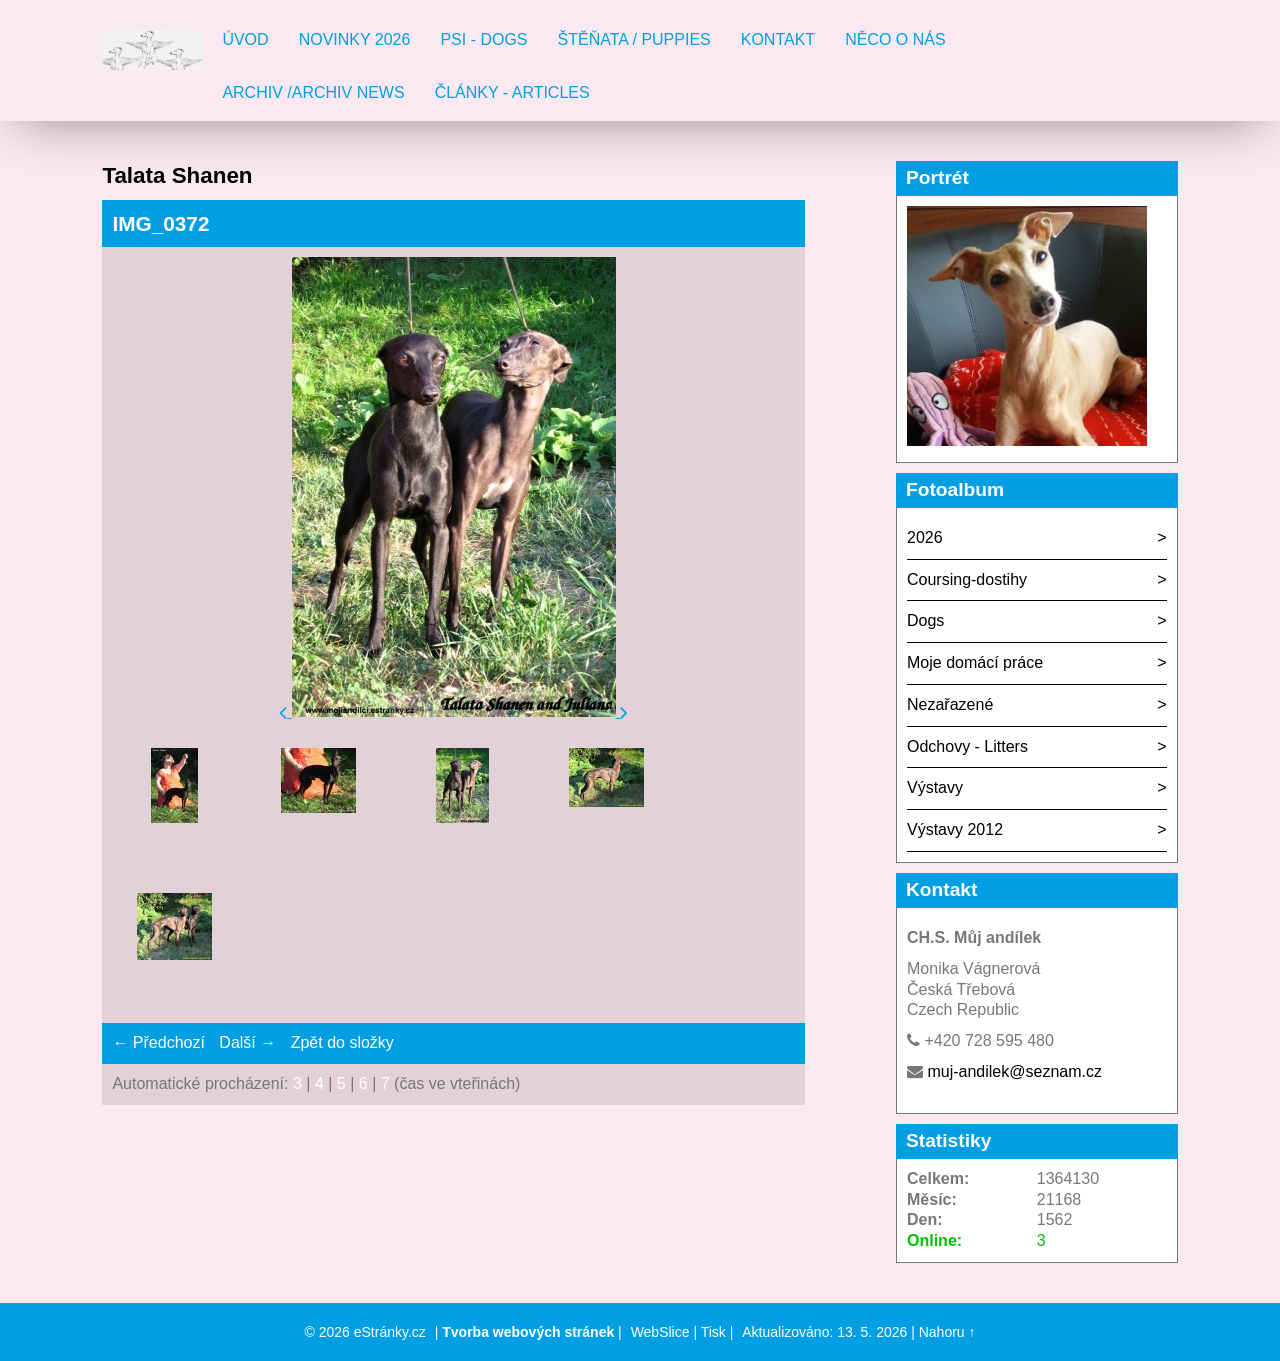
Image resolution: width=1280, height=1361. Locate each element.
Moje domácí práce (975, 662)
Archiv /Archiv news (313, 92)
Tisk (713, 1332)
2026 (925, 537)
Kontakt (778, 39)
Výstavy (935, 787)
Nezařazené (950, 704)
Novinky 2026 (355, 39)
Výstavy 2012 (955, 829)
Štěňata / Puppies (634, 39)
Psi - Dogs (483, 39)
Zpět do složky (342, 1042)
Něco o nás (895, 39)
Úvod (245, 39)
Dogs (925, 620)
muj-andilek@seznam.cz (1014, 1071)
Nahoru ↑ (947, 1332)
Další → (247, 1042)
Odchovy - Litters (967, 746)
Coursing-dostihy (967, 579)
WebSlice (660, 1332)
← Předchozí (158, 1042)
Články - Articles (512, 92)
